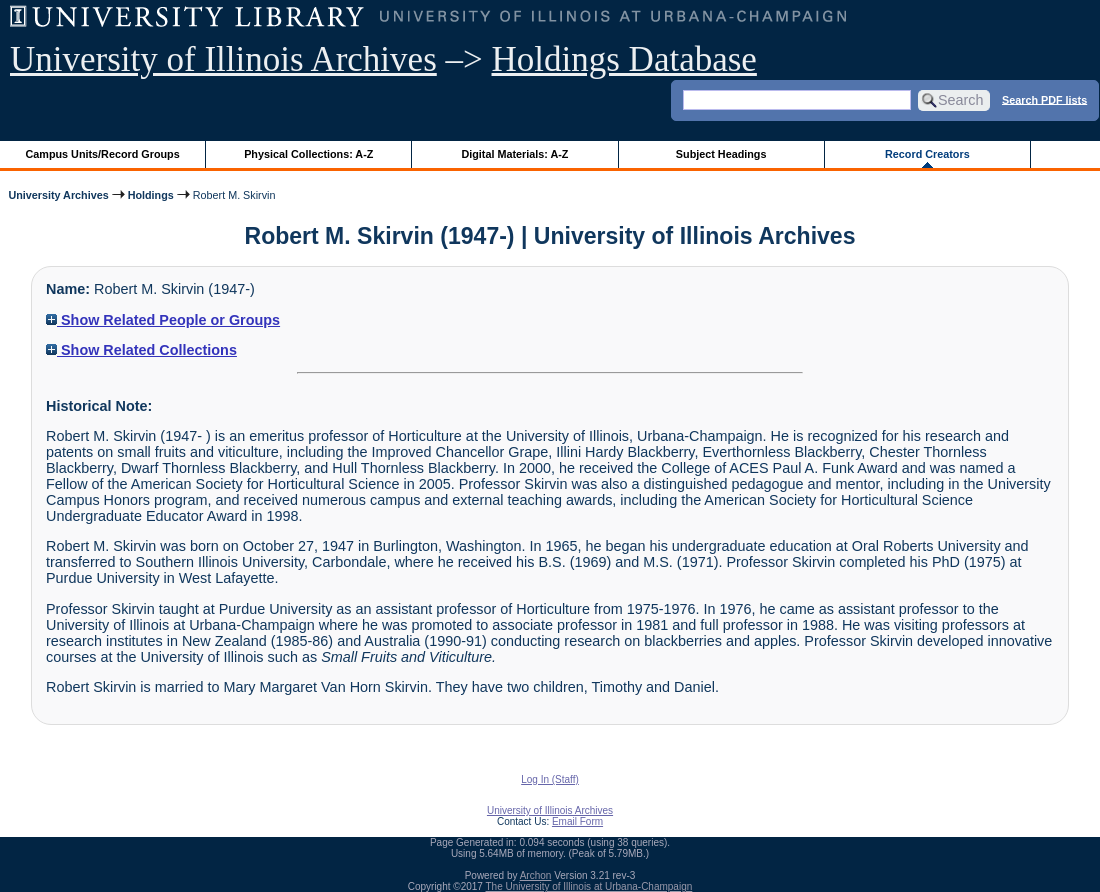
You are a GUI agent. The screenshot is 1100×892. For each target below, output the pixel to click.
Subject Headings (721, 154)
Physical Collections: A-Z (308, 154)
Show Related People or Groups (163, 320)
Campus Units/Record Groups (103, 154)
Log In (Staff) (550, 779)
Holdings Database (624, 59)
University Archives (58, 195)
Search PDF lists (1044, 99)
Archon (536, 875)
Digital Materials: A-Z (514, 154)
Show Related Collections (141, 350)
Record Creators (927, 154)
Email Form (577, 821)
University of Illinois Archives (223, 59)
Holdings (151, 195)
